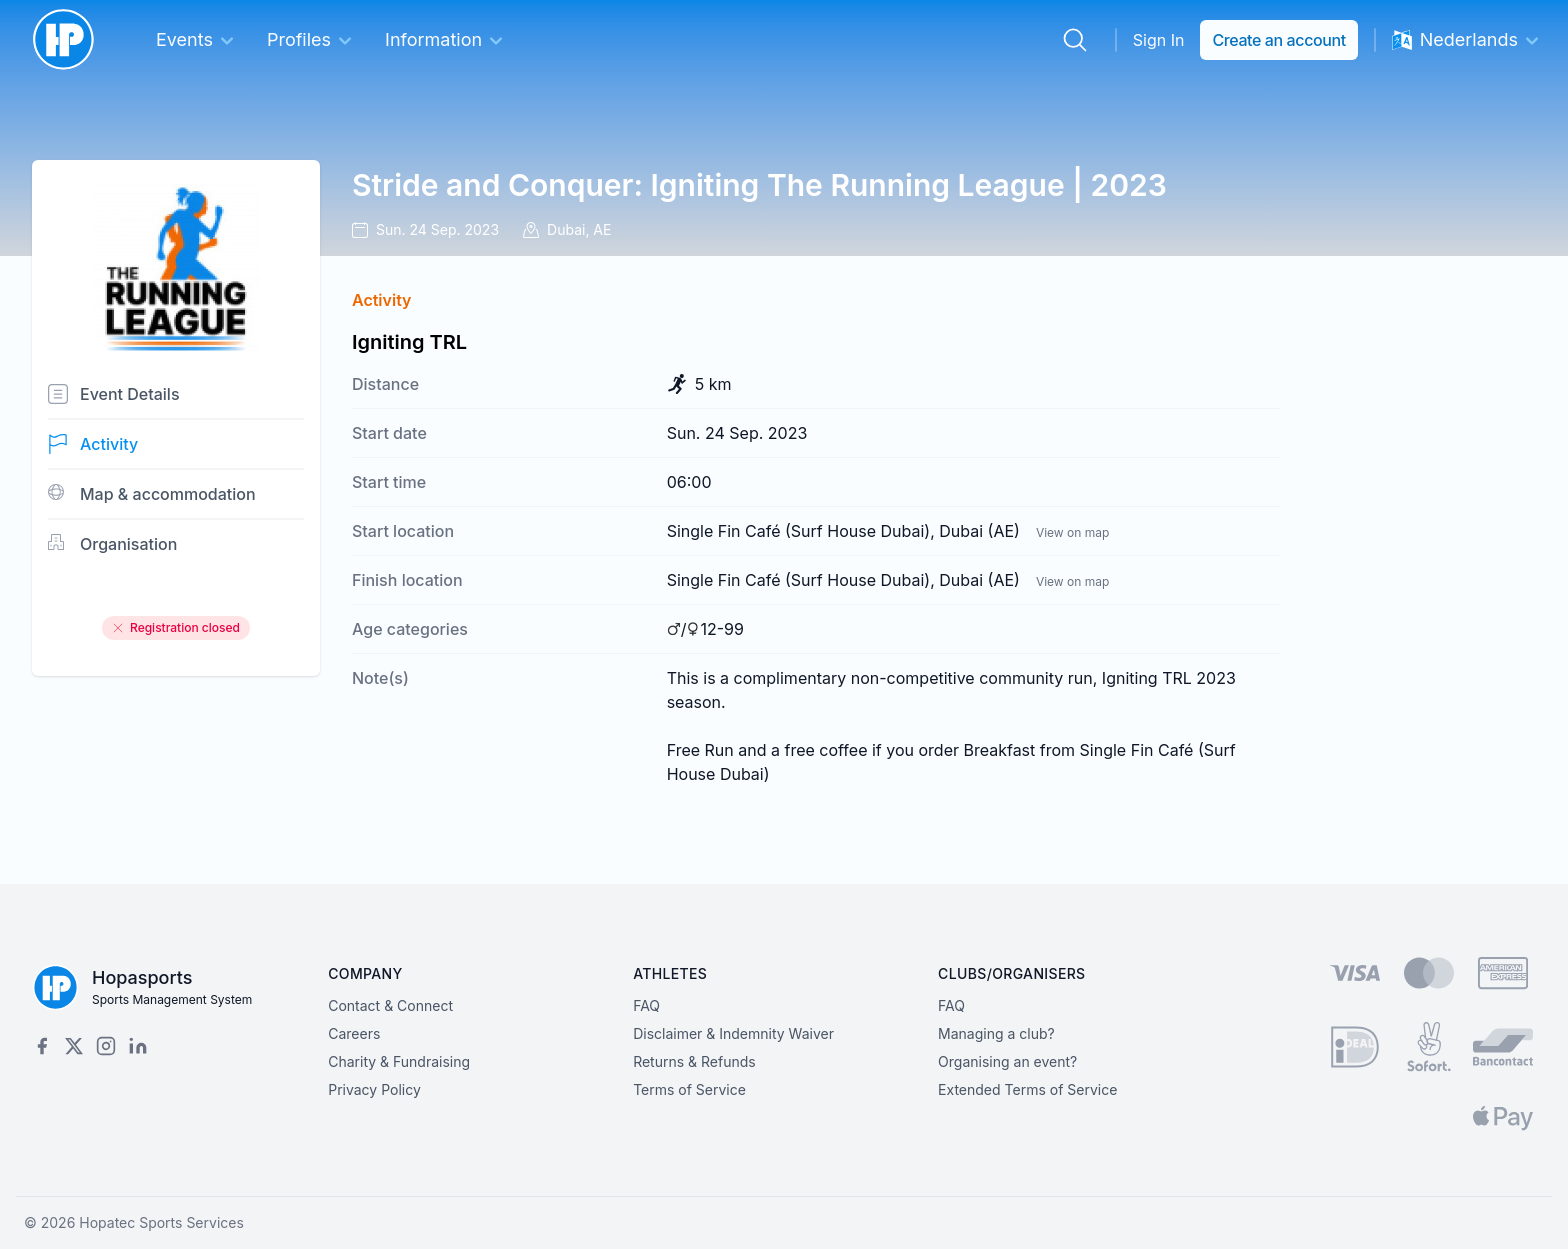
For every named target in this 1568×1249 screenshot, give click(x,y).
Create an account (1278, 40)
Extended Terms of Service (1027, 1089)
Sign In (1159, 40)
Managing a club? (996, 1033)
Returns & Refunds (694, 1061)
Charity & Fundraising (399, 1061)
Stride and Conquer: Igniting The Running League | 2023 (759, 185)
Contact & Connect (390, 1005)
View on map (1072, 532)
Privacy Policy (374, 1089)
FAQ (646, 1005)
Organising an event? (1007, 1061)
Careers (354, 1033)
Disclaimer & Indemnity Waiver (733, 1033)
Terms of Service (689, 1089)
